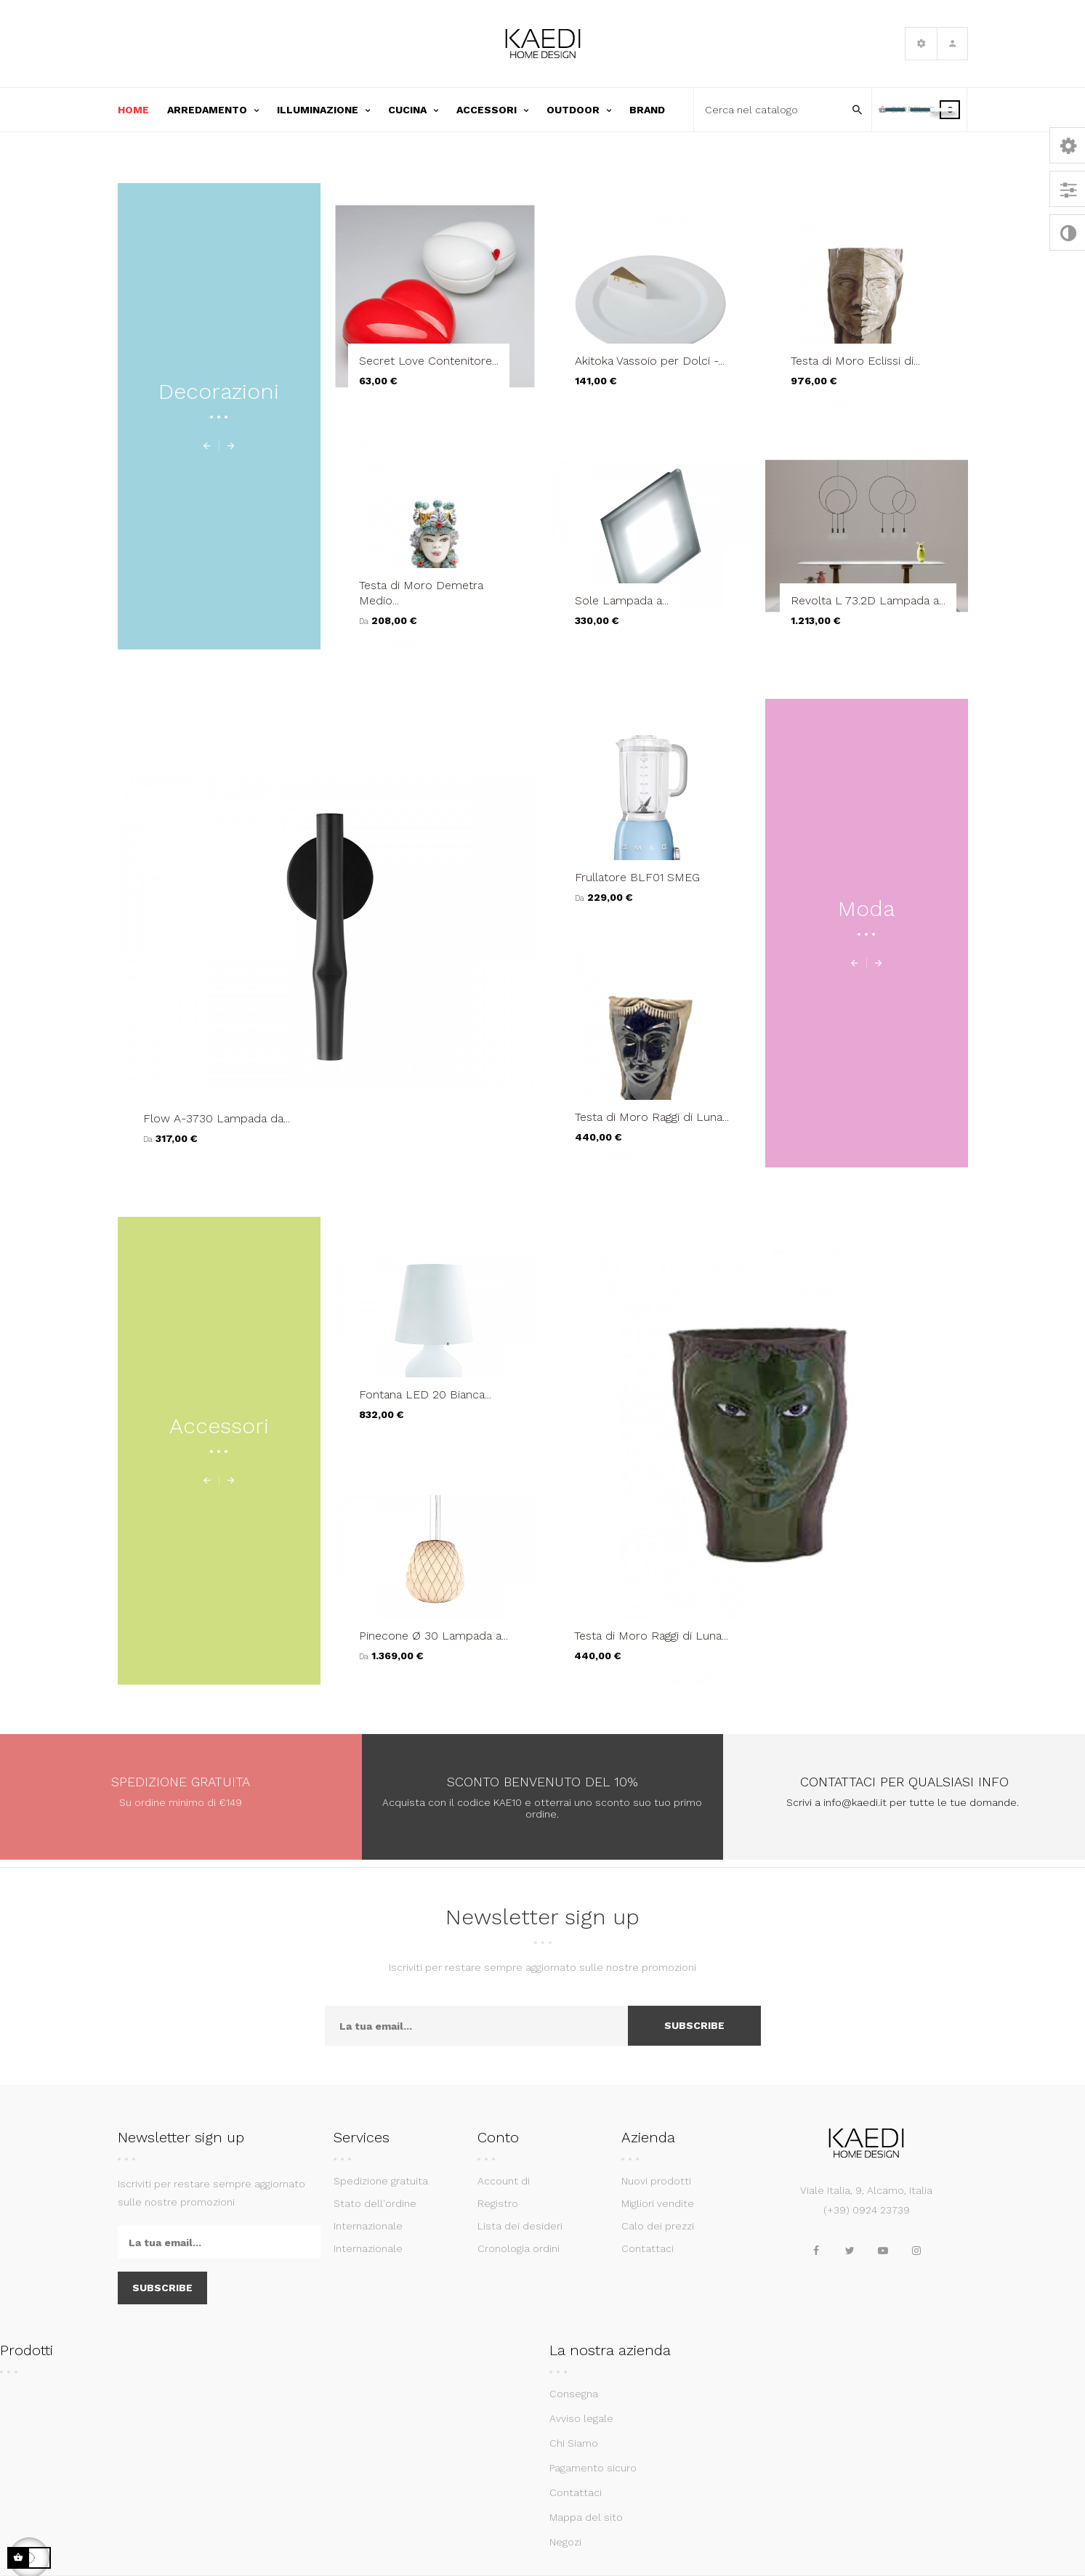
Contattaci (647, 2248)
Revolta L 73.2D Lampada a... (868, 600)
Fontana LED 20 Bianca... (425, 1394)
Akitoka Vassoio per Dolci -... (650, 361)
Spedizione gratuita (381, 2181)
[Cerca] (774, 109)
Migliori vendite (657, 2203)
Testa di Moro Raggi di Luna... (652, 1117)
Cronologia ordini (518, 2248)
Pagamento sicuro (593, 2468)
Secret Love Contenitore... (429, 361)
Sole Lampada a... (622, 600)
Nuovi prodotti (656, 2181)
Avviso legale (581, 2418)
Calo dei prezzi (657, 2226)
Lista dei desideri (519, 2226)
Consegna (573, 2393)
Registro (497, 2203)
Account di (503, 2181)
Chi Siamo (573, 2443)
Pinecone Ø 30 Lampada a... (433, 1636)
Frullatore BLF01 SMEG (637, 877)
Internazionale (368, 2226)
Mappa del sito (586, 2517)
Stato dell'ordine (375, 2203)
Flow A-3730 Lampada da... (216, 1118)
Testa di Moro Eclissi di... (855, 361)
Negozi (565, 2542)
